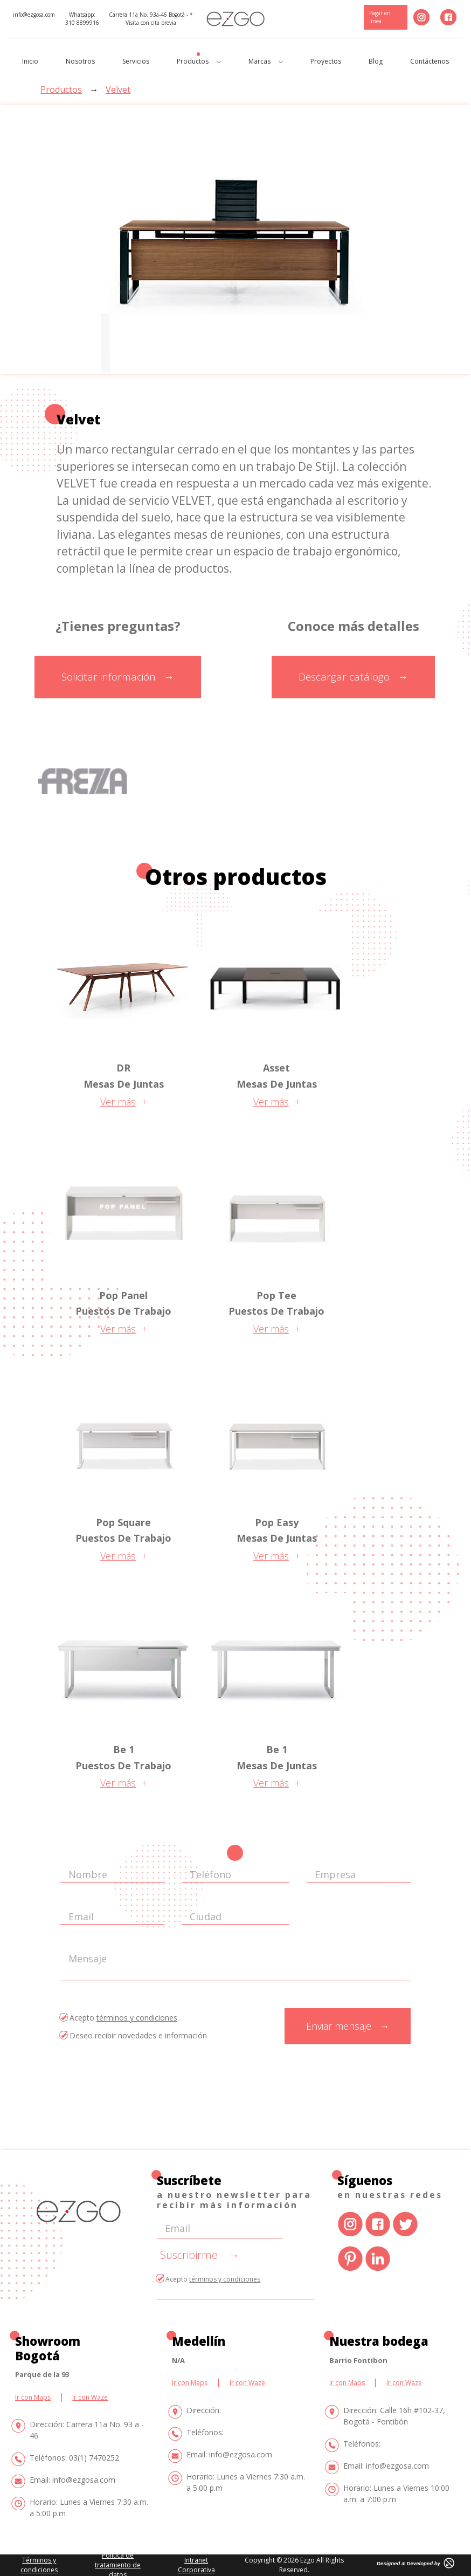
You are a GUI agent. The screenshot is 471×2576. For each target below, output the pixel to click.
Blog (376, 61)
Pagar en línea (380, 17)
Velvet (118, 89)
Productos (61, 89)
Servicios (135, 61)
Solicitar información (117, 677)
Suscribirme (199, 2255)
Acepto (118, 2017)
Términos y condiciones (39, 2565)
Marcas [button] (265, 61)
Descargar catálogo (353, 677)
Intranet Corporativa (196, 2565)
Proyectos (325, 61)
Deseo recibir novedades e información (133, 2035)
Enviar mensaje (347, 2025)
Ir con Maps (33, 2397)
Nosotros (80, 61)
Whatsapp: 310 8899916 (82, 18)
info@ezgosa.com (34, 14)
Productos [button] (199, 61)
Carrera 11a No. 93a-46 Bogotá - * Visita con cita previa (151, 18)
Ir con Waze (90, 2397)
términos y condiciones (136, 2017)
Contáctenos (429, 61)
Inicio (30, 61)
